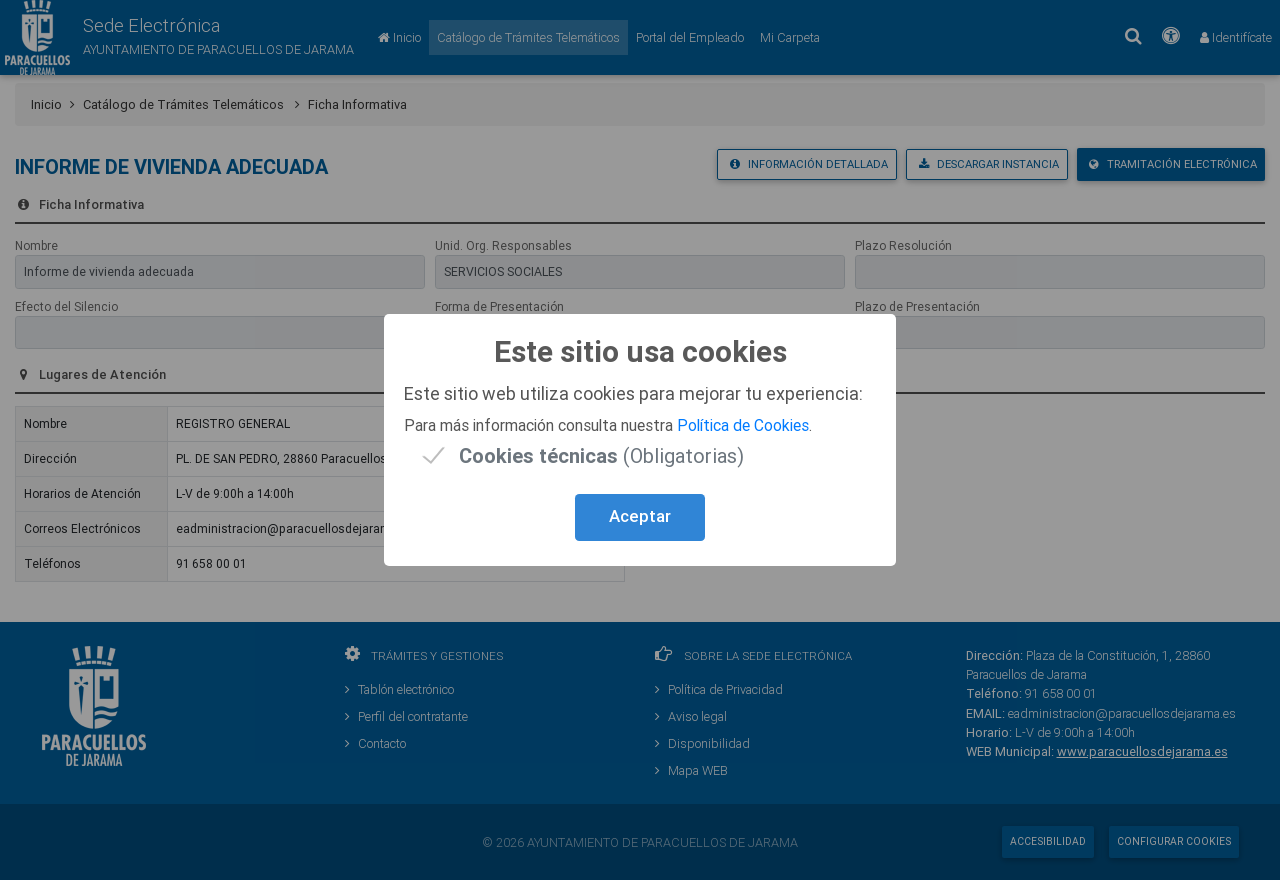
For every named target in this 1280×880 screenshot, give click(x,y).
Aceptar (640, 516)
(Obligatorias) (601, 455)
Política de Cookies (743, 425)
